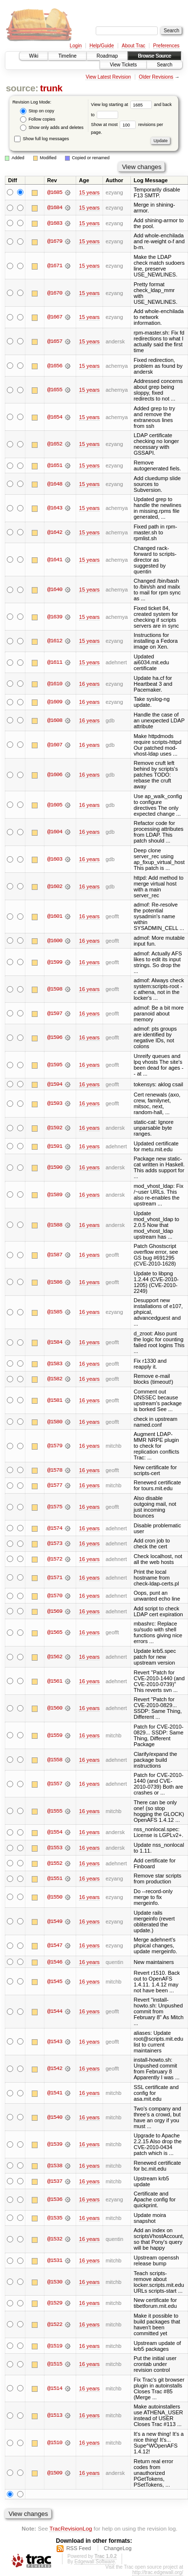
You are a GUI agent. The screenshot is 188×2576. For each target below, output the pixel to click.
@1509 (54, 2473)
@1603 (54, 859)
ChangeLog (117, 2549)
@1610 (54, 684)
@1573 (54, 1544)
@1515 (54, 2364)
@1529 (54, 2303)
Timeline (67, 56)
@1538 (54, 2166)
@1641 (54, 560)
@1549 (54, 1921)
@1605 (54, 805)
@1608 (54, 720)
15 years (89, 192)
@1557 (54, 1784)
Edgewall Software (94, 2562)
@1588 (54, 1225)
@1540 (54, 2117)
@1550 (54, 1897)
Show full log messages (41, 138)
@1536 (54, 2200)
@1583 (54, 1364)
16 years (89, 684)
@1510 (54, 2443)
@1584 (54, 1342)
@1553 (54, 1848)
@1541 (54, 2093)
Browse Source (154, 56)
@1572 (54, 1559)
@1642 (54, 532)
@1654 (54, 417)
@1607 (54, 745)
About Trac (133, 45)
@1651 (54, 465)
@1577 (54, 1486)
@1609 (54, 702)
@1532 (54, 2239)
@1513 (54, 2416)
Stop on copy (37, 111)
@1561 (54, 1681)
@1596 (54, 1037)
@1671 (54, 266)
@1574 (54, 1528)
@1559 (54, 1735)
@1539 (54, 2145)
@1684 (54, 207)
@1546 (54, 1962)
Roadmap (107, 56)
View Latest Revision (108, 77)
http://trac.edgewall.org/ (157, 2573)
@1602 (54, 886)
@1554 (54, 1833)
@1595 (54, 1065)
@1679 (54, 241)
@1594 (54, 1084)
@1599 (54, 962)
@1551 (54, 1879)
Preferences (166, 45)
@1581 (54, 1400)
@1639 (54, 617)
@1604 (54, 832)
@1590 (54, 1168)
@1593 (54, 1104)
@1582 (54, 1379)
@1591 (54, 1146)
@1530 (54, 2282)
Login (76, 45)
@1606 (54, 775)
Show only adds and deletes (52, 128)
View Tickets (123, 64)
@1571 (54, 1578)
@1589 (54, 1195)
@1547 (54, 1945)
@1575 (54, 1507)
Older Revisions (156, 77)
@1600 (54, 941)
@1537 (54, 2181)
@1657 (54, 341)
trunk (51, 88)
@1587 (54, 1255)
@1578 (54, 1470)
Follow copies (37, 119)
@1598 (54, 989)
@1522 (54, 2324)
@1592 (54, 1128)
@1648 (54, 484)
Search (164, 64)
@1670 (54, 293)
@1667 (54, 317)
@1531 (54, 2261)
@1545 (54, 1981)
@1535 (54, 2218)
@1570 (54, 1596)
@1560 (54, 1708)
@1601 (54, 916)
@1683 (54, 223)
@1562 (54, 1657)
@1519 (54, 2346)
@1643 (54, 508)
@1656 (54, 366)
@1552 (54, 1863)
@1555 (54, 1811)
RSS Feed (78, 2549)
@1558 (54, 1760)
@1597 (54, 1013)
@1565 (54, 1633)
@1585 (54, 1312)
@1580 (54, 1422)
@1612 (54, 641)
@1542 (54, 2069)
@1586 (54, 1282)
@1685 (54, 192)
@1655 (54, 390)
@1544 (54, 2012)
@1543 (54, 2042)
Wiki (34, 56)
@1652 (54, 444)
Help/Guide (101, 45)
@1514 (54, 2388)
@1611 (54, 662)
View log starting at (122, 104)
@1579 (54, 1446)
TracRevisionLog (70, 2529)
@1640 (54, 589)
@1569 (54, 1611)
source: (22, 88)
